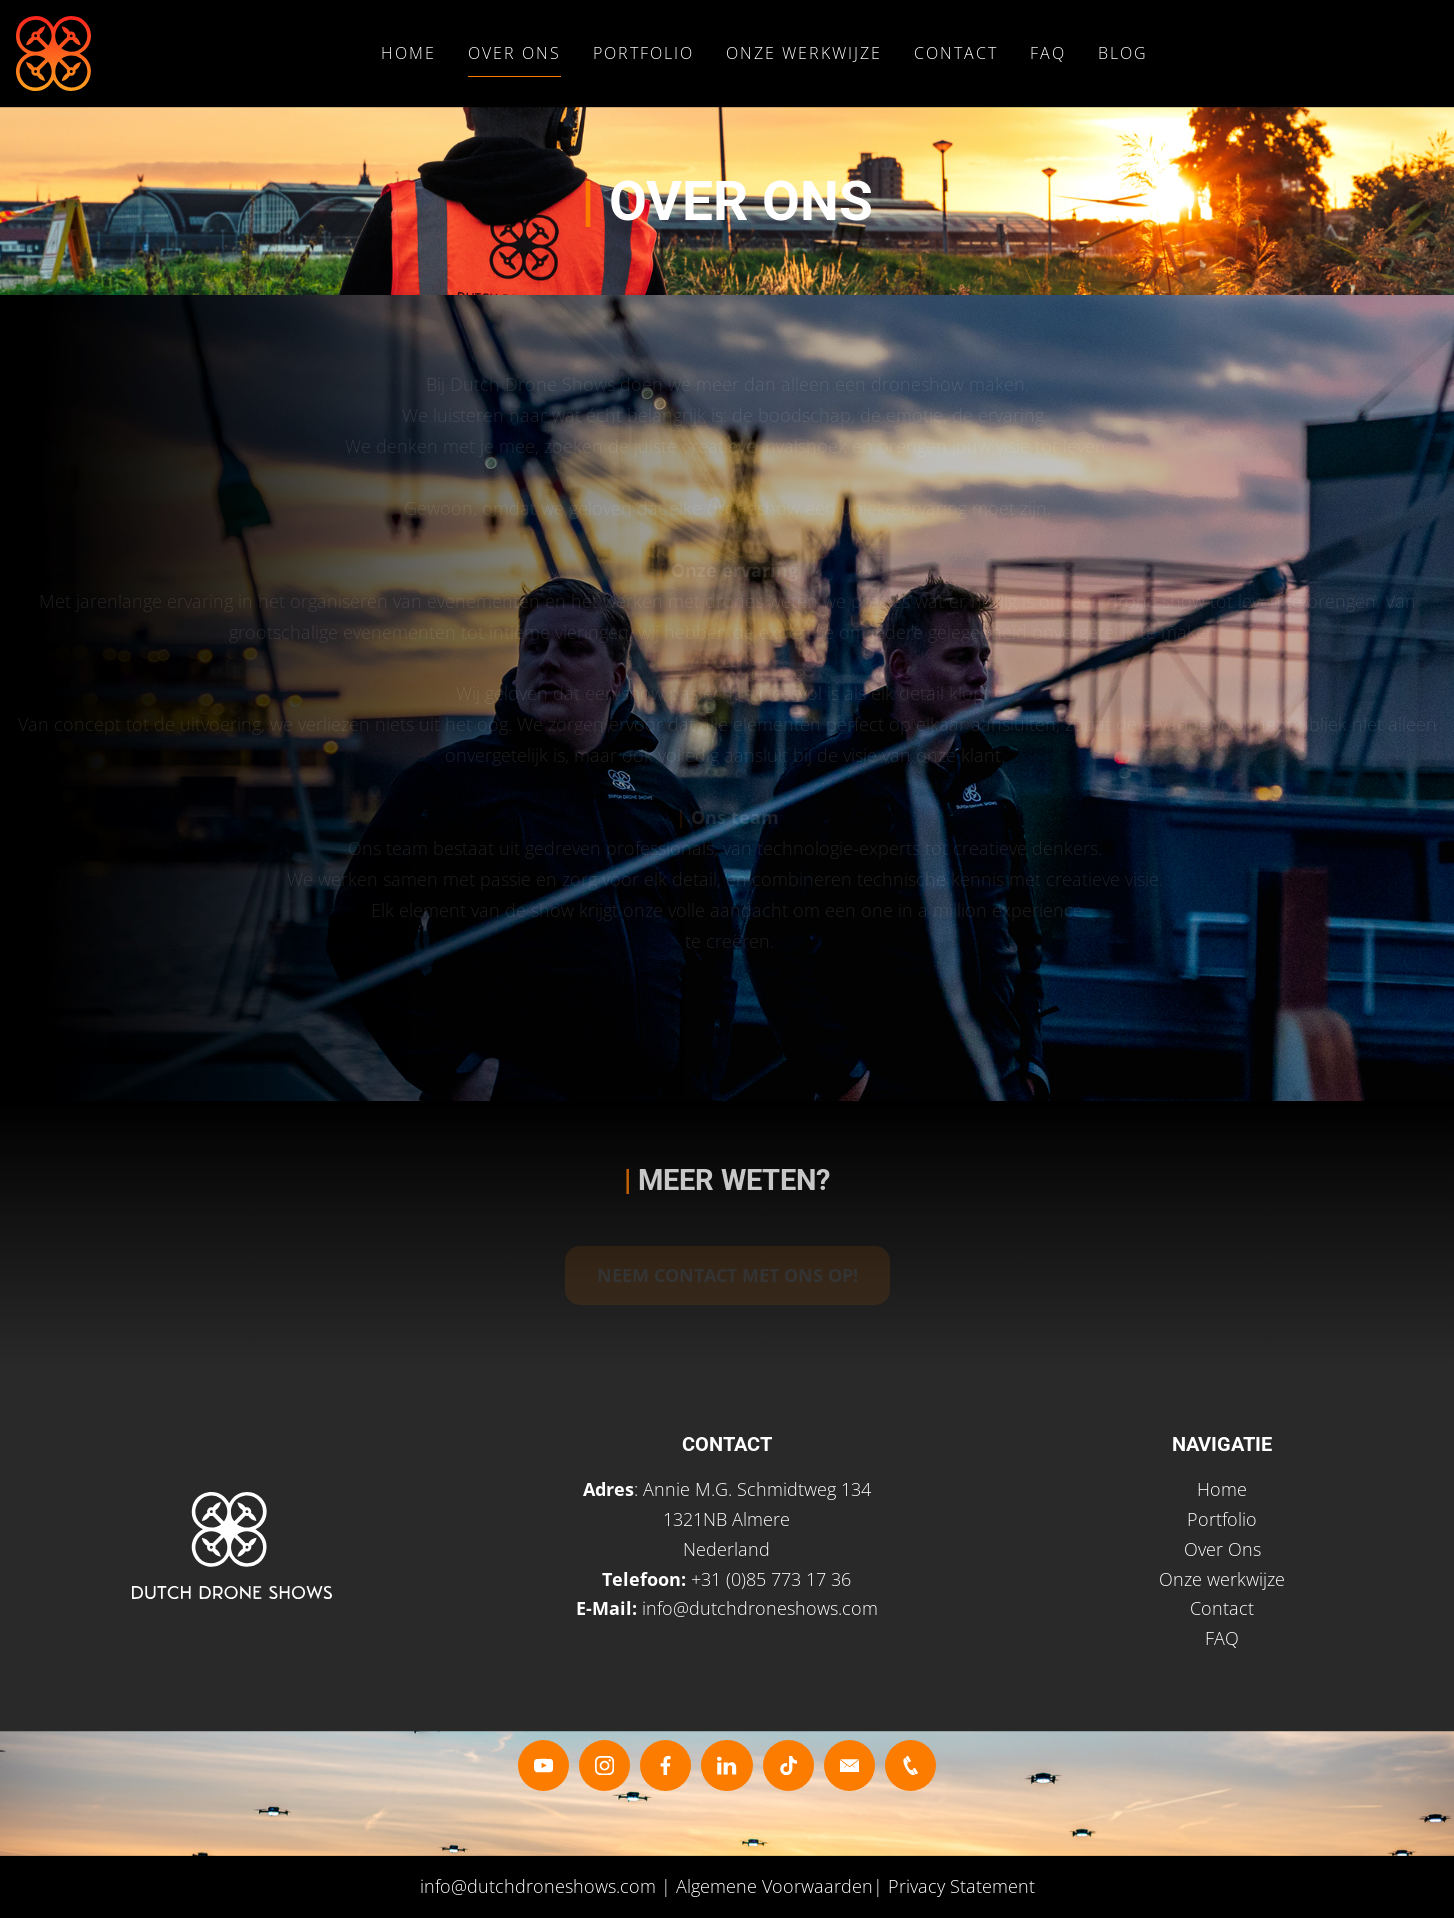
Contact (956, 53)
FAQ (1048, 53)
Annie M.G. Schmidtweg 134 (757, 1489)
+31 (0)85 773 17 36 (771, 1579)
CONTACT (727, 1444)
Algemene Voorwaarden (774, 1886)
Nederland (726, 1549)
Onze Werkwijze (804, 53)
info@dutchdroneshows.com (760, 1608)
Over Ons (514, 53)
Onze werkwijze (1222, 1579)
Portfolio (643, 53)
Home (408, 53)
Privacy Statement (961, 1886)
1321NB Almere (726, 1519)
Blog (1123, 53)
